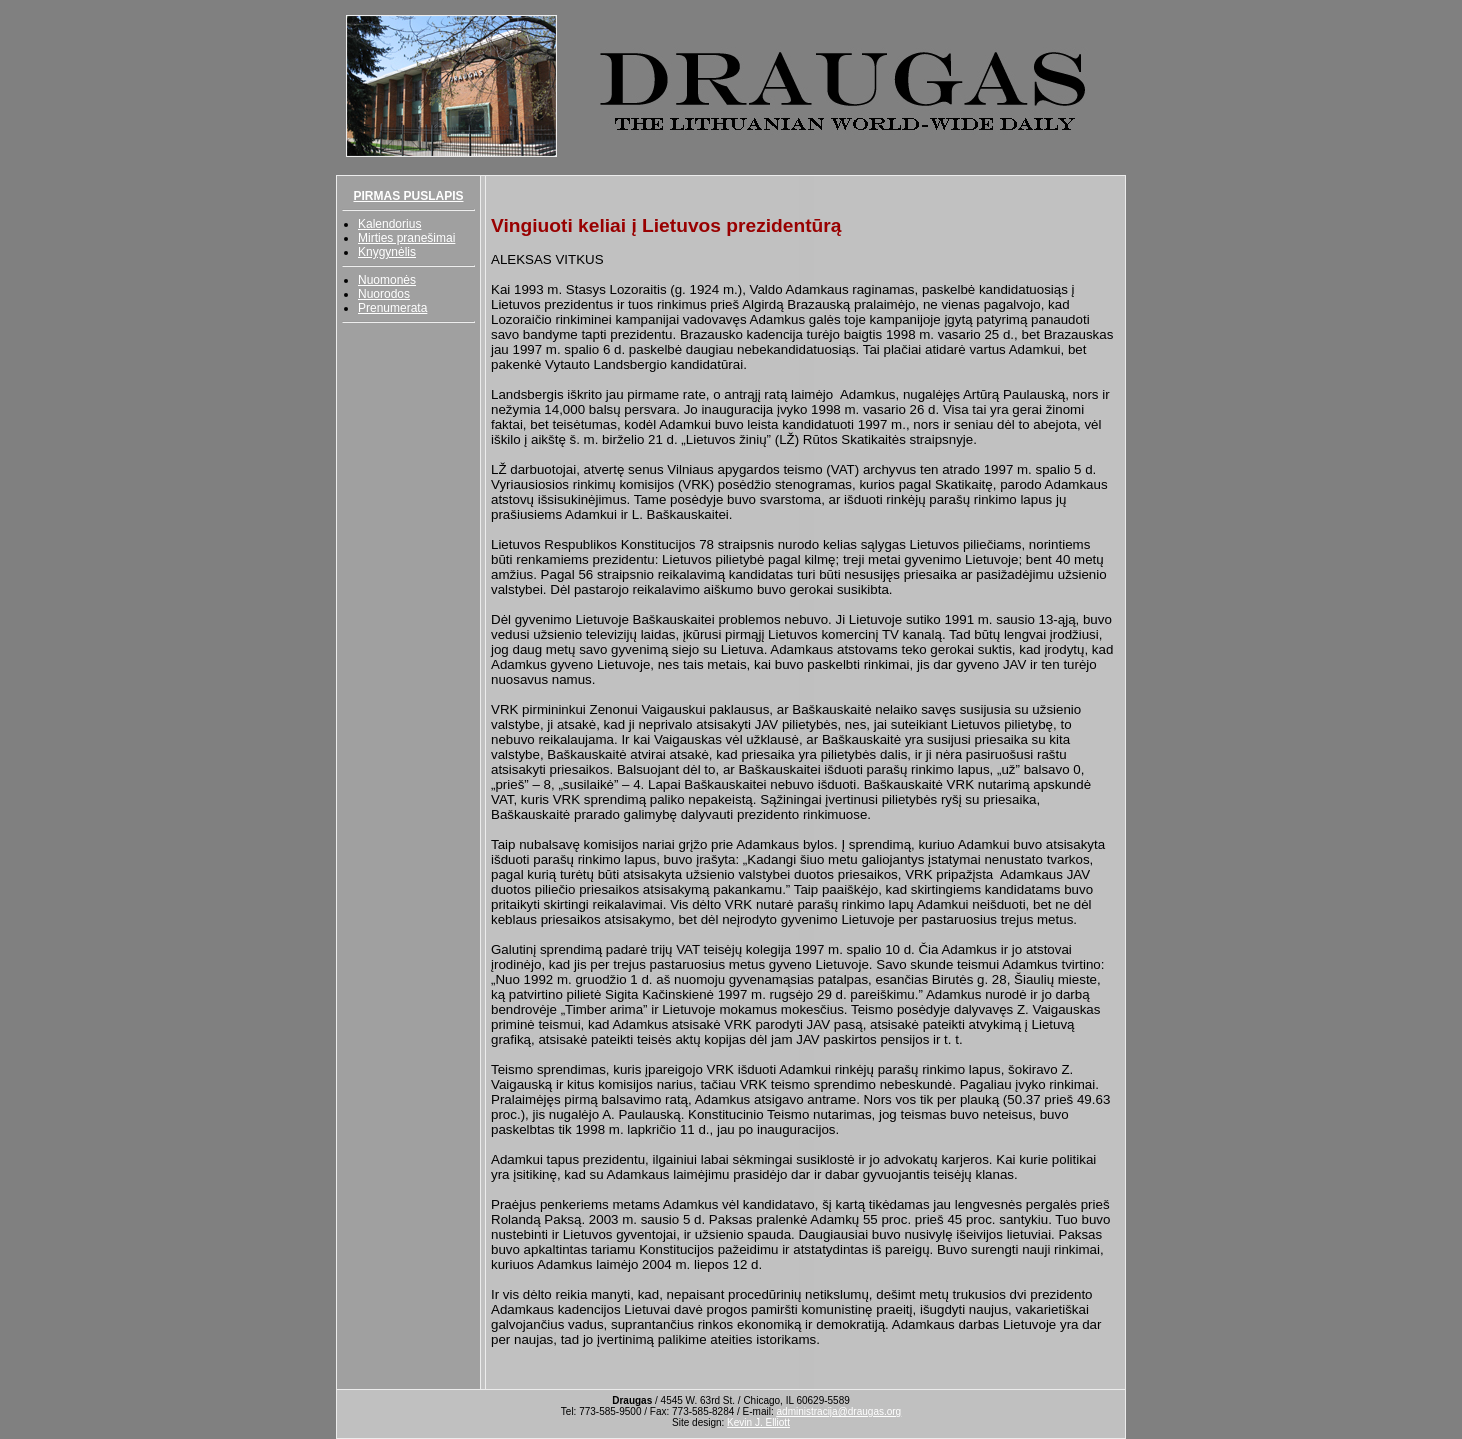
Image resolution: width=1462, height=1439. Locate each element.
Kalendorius (389, 224)
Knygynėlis (387, 252)
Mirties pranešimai (406, 238)
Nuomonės (387, 280)
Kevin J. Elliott (758, 1422)
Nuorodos (384, 294)
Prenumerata (392, 308)
